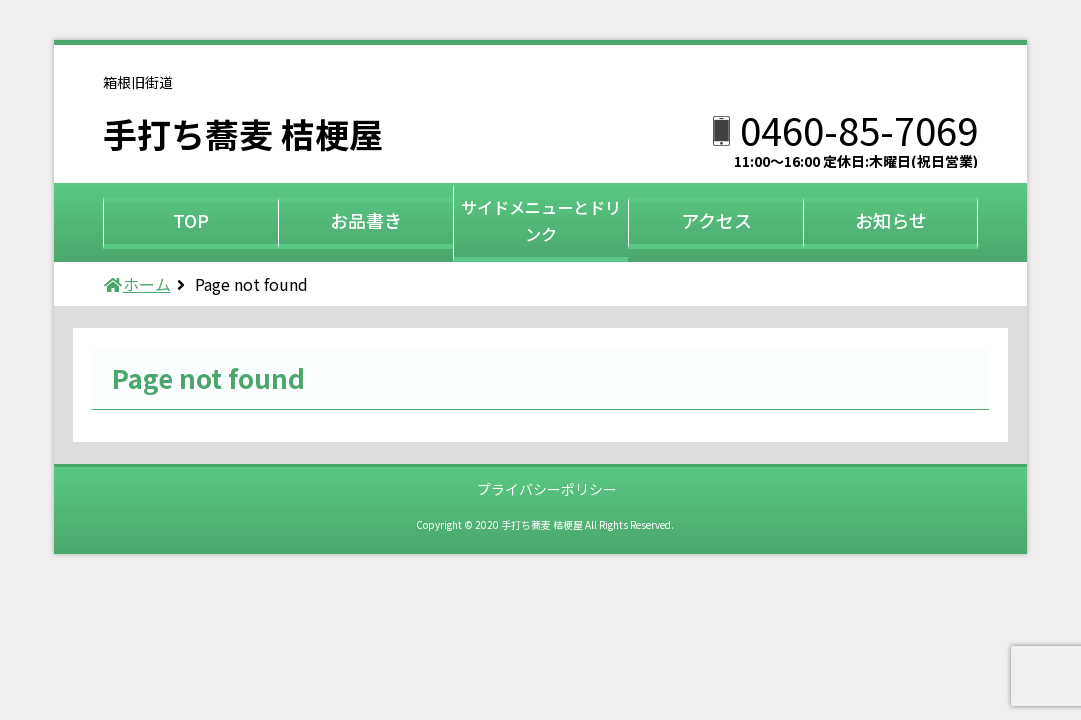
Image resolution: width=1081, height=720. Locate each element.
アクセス (716, 220)
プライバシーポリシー (547, 489)
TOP (191, 220)
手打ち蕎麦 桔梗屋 (259, 131)
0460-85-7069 (859, 129)
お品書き (366, 220)
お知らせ (891, 220)
